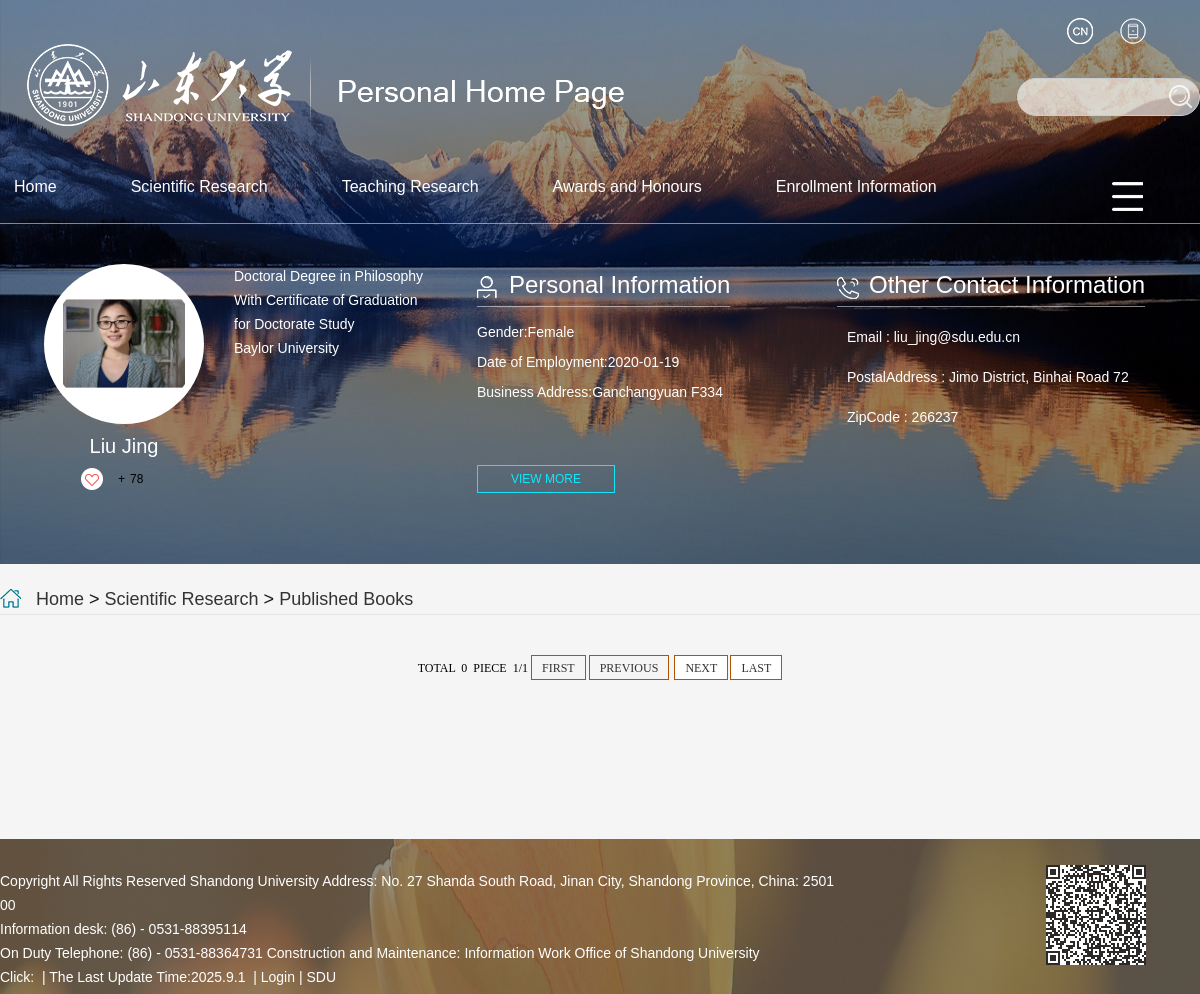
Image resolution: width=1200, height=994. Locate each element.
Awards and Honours (627, 186)
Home (35, 186)
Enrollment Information (856, 186)
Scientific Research (199, 186)
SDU (321, 977)
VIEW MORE (546, 479)
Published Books (346, 599)
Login (278, 977)
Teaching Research (410, 186)
